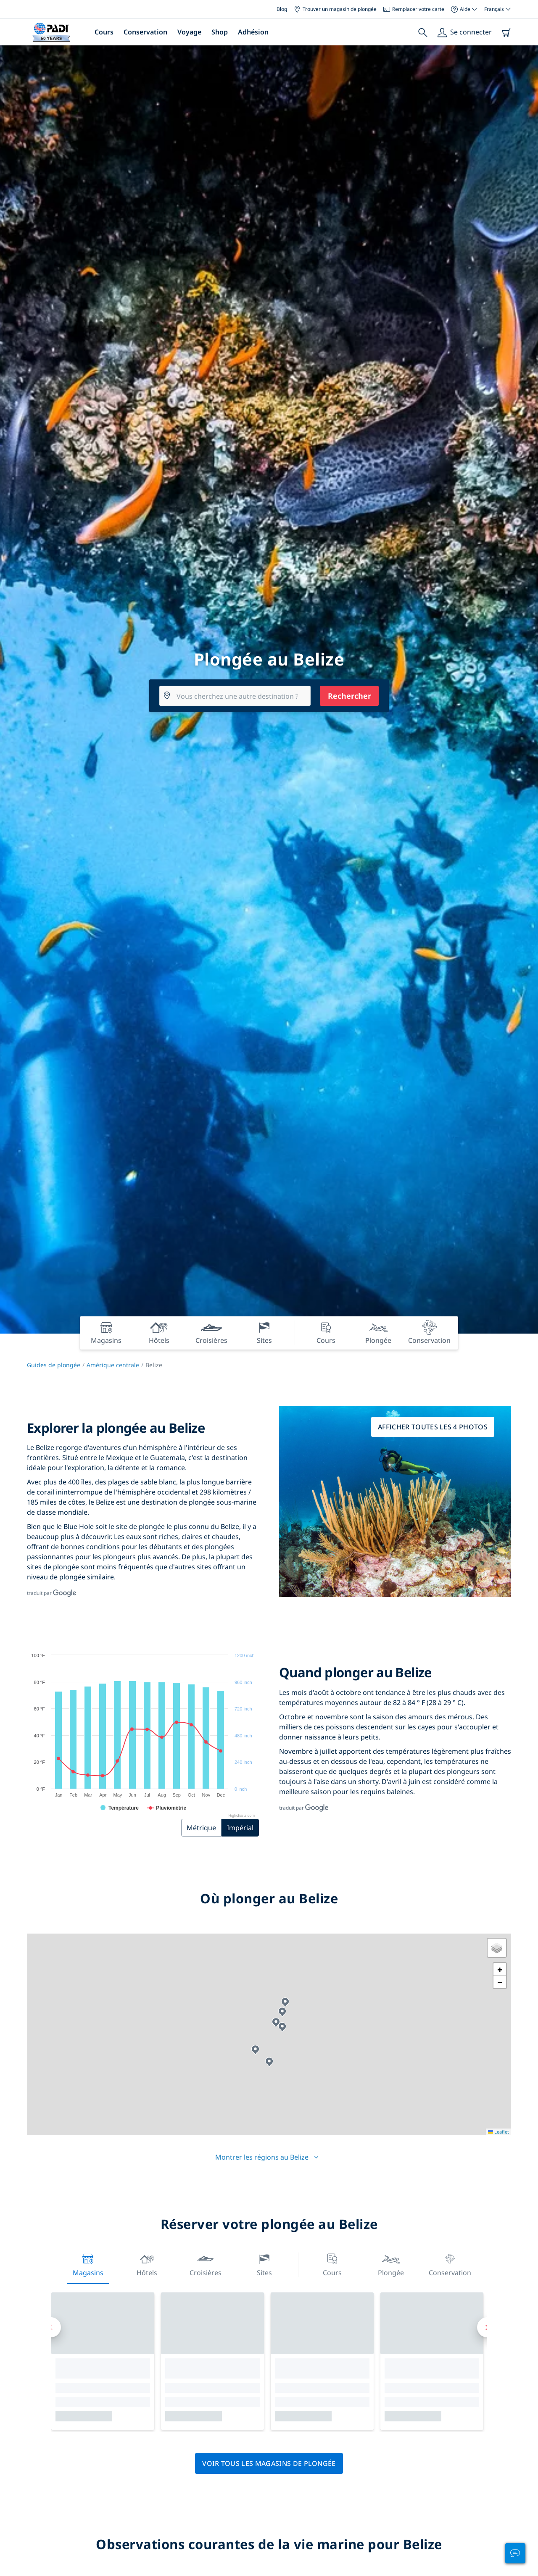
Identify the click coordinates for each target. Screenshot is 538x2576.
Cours (104, 32)
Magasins (88, 2264)
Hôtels (147, 2264)
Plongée (391, 2264)
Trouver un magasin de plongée (335, 9)
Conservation (145, 32)
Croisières (206, 2264)
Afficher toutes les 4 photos (433, 1426)
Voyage (189, 32)
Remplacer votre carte (413, 9)
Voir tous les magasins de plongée (269, 2463)
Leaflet (498, 2132)
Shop (219, 32)
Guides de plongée (53, 1365)
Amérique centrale (113, 1365)
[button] (282, 2027)
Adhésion (253, 32)
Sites (264, 2264)
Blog (282, 9)
